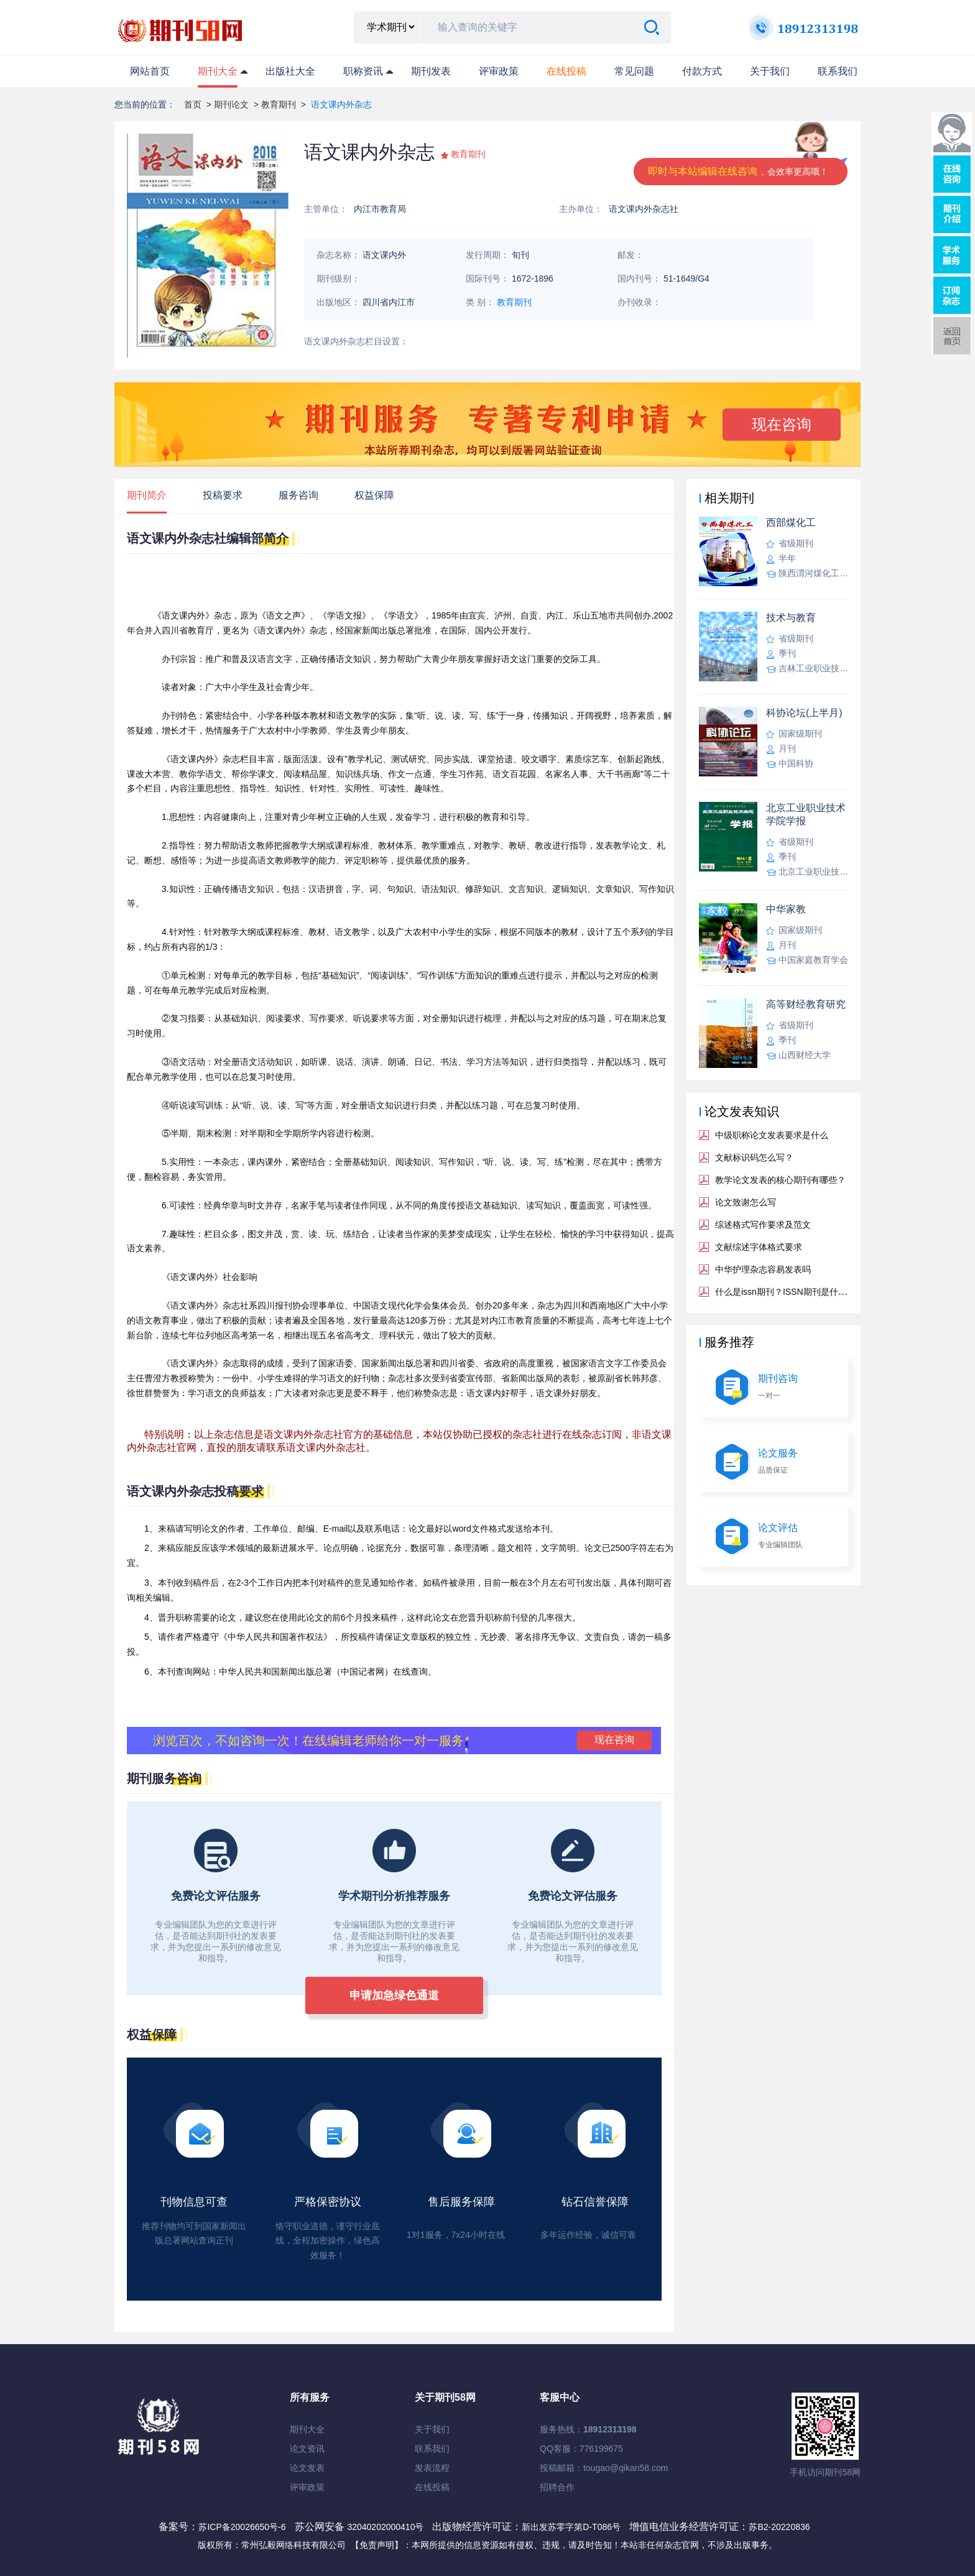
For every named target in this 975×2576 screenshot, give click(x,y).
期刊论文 (231, 104)
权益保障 (374, 495)
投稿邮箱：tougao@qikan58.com (604, 2467)
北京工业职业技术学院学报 (806, 814)
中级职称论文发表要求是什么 (771, 1135)
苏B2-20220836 (779, 2527)
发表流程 (432, 2467)
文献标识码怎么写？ (754, 1157)
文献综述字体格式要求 (758, 1247)
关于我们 (770, 71)
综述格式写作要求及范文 (763, 1225)
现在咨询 (781, 424)
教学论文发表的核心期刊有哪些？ (780, 1180)
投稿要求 (223, 495)
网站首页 (150, 71)
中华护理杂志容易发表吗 (763, 1269)
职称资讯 (363, 71)
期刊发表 (431, 71)
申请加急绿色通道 (394, 1995)
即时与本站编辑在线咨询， (738, 171)
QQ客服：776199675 (581, 2448)
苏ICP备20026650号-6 (241, 2527)
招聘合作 (557, 2487)
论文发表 (307, 2467)
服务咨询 (298, 495)
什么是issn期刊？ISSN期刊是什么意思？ (794, 1292)
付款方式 (702, 71)
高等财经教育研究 (806, 1004)
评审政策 (499, 71)
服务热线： (588, 2429)
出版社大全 (290, 71)
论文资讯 (307, 2448)
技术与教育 (791, 617)
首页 (192, 104)
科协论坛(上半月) (804, 712)
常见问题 (634, 71)
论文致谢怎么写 (745, 1202)
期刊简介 (147, 495)
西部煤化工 (791, 522)
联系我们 (837, 71)
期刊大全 (218, 71)
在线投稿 (432, 2487)
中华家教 (786, 909)
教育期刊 (278, 104)
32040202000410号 (386, 2527)
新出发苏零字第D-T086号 (571, 2527)
